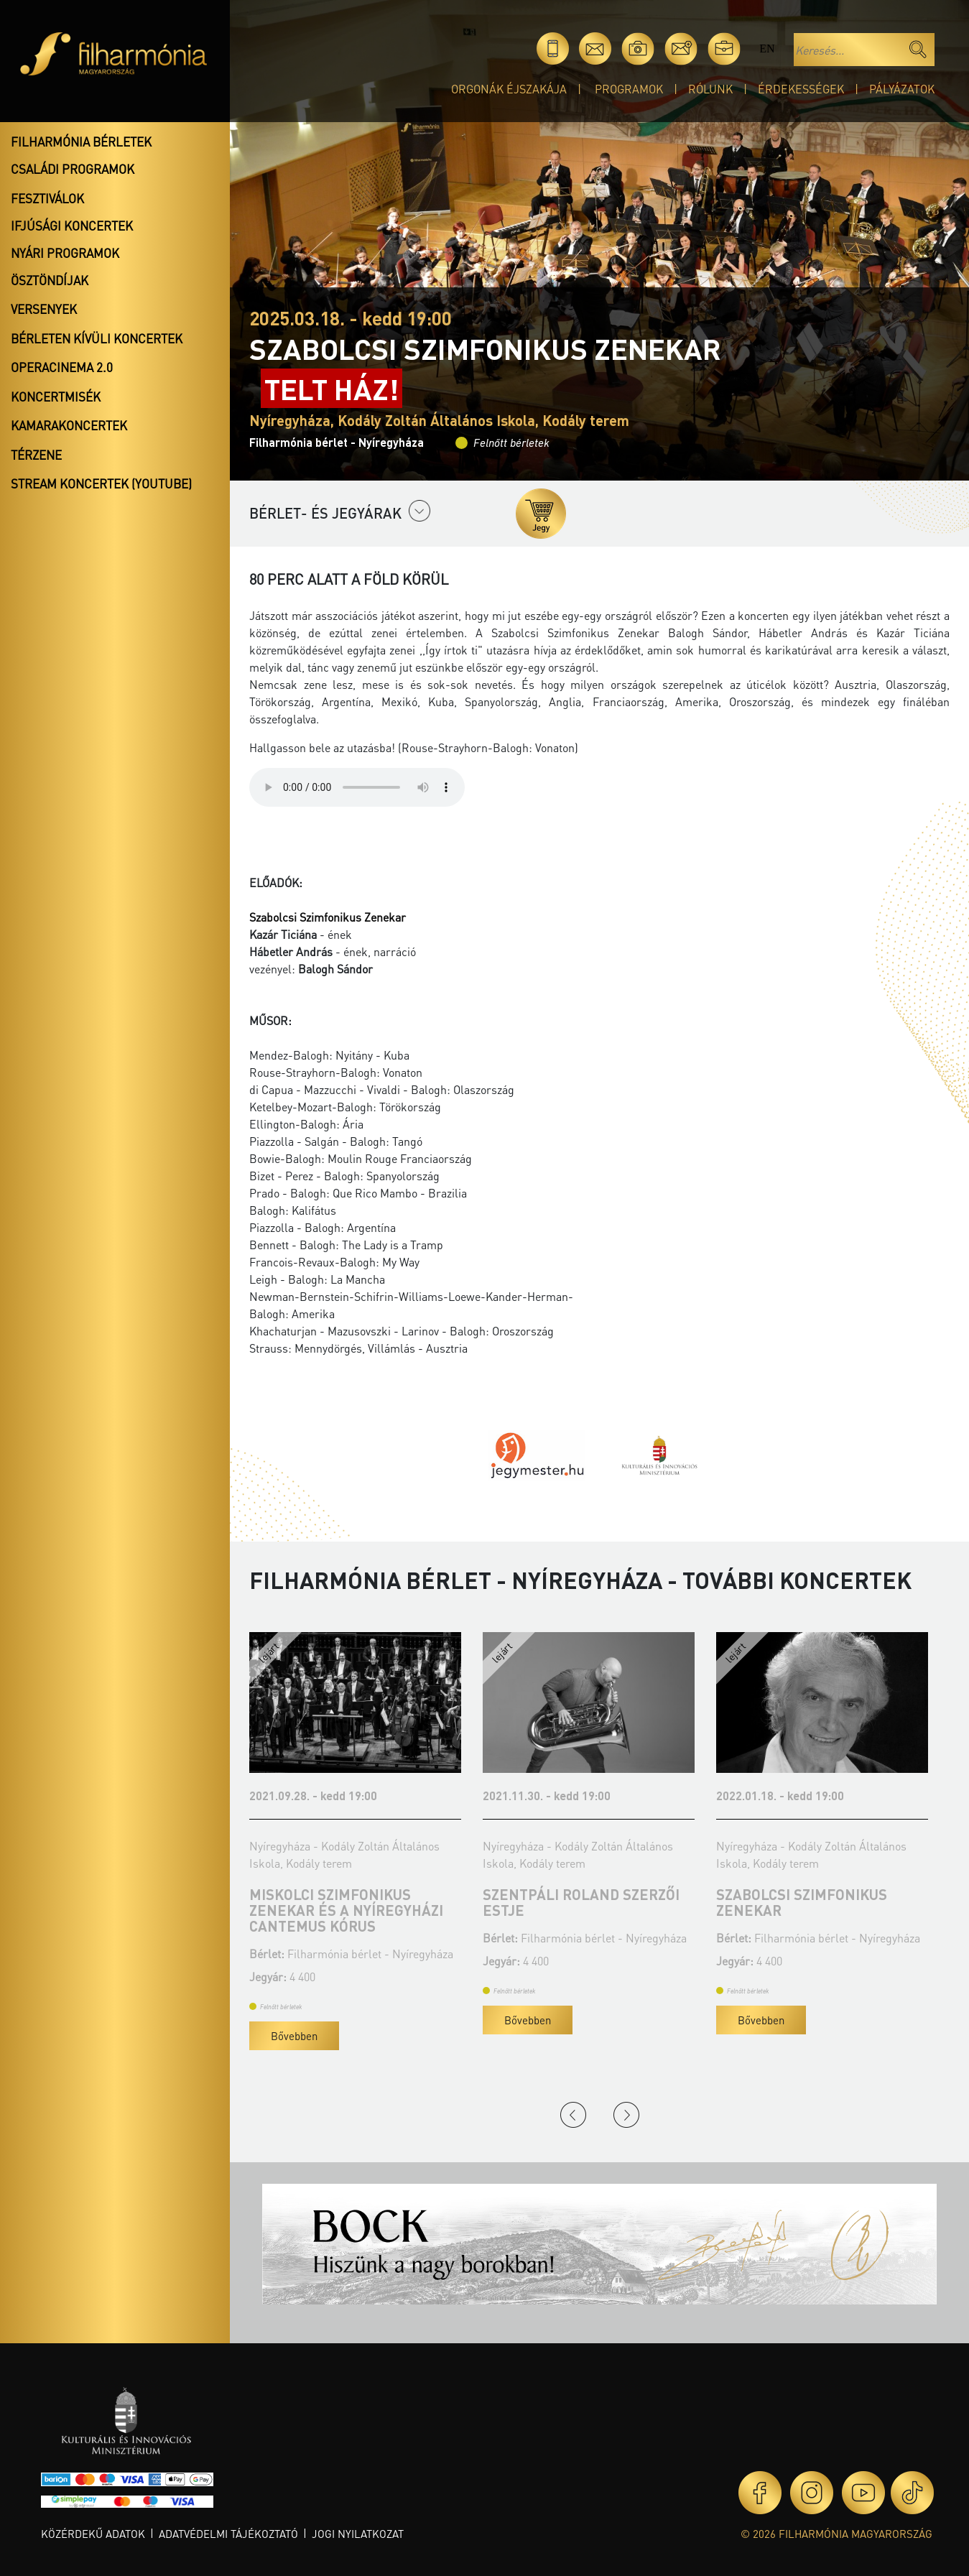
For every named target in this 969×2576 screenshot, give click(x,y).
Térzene (36, 455)
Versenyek (44, 309)
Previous (573, 2115)
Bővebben (294, 2036)
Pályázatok (902, 88)
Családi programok (72, 169)
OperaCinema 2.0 (62, 367)
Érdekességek (801, 88)
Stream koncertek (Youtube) (101, 483)
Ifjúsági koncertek (72, 225)
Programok (629, 88)
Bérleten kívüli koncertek (96, 338)
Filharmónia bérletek (81, 141)
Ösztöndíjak (49, 280)
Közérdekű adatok (93, 2533)
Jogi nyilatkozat (358, 2533)
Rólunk (710, 88)
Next (626, 2115)
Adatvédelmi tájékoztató (228, 2533)
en (766, 48)
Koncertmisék (56, 396)
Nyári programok (65, 253)
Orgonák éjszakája (509, 88)
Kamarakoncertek (69, 425)
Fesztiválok (47, 198)
